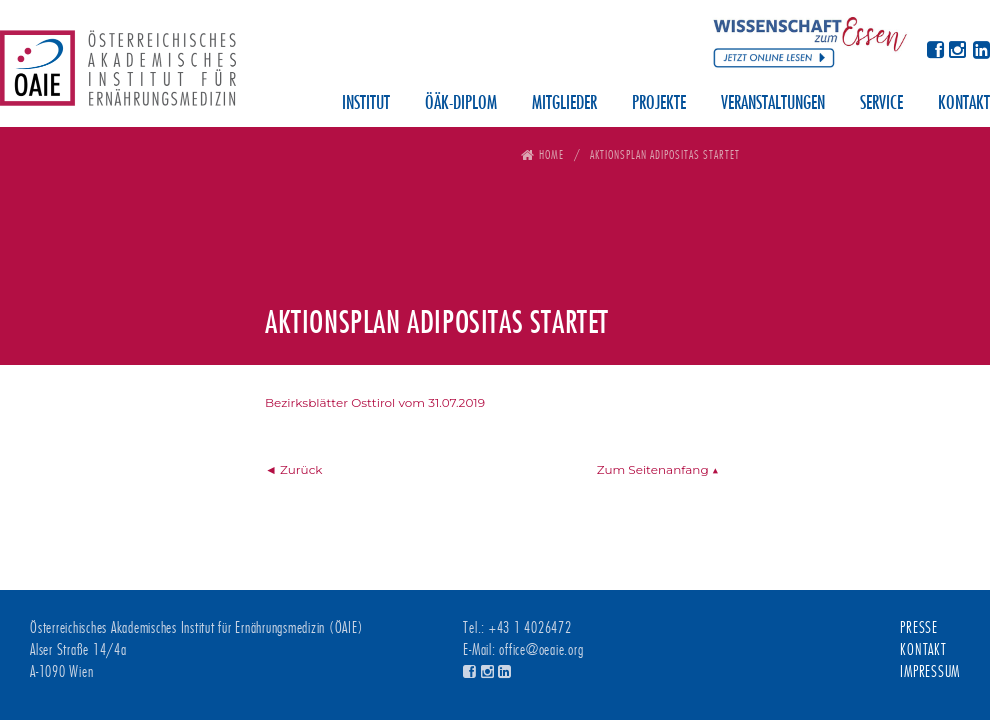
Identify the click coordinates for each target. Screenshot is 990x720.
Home (551, 154)
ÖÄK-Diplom (461, 104)
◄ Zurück (294, 469)
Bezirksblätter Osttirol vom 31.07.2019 (375, 402)
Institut (366, 104)
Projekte (659, 104)
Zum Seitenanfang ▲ (658, 469)
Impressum (930, 672)
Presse (919, 628)
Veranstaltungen (773, 104)
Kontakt (964, 104)
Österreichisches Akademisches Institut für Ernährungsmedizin (118, 75)
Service (881, 104)
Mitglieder (564, 104)
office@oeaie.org (541, 650)
